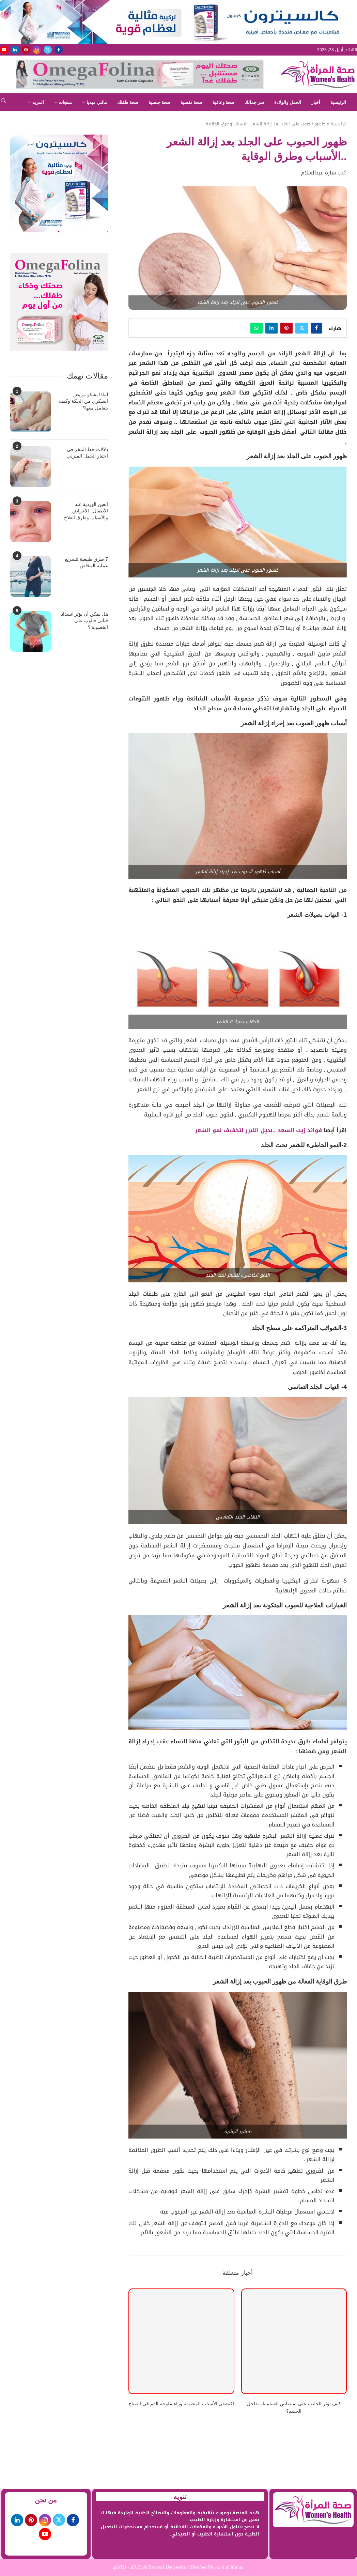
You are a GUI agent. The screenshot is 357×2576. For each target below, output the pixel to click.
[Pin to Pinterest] (286, 328)
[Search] (3, 102)
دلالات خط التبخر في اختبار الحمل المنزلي (87, 453)
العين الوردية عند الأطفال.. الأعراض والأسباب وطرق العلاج (86, 511)
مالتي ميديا (97, 102)
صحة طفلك (127, 102)
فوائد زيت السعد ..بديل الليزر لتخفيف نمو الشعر (258, 1130)
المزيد (38, 102)
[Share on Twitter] (301, 328)
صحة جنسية (160, 102)
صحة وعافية (224, 102)
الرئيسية (338, 102)
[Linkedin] (15, 50)
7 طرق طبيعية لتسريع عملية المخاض (86, 562)
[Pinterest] (26, 50)
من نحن (46, 2500)
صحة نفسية (191, 102)
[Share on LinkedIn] (271, 328)
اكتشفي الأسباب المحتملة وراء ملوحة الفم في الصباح (181, 2403)
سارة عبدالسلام (318, 173)
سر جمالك (254, 102)
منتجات (65, 102)
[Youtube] (4, 50)
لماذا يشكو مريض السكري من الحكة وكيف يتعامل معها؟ (83, 401)
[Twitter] (48, 50)
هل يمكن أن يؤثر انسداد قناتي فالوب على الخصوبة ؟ (84, 620)
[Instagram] (37, 50)
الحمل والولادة (287, 102)
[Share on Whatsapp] (256, 328)
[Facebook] (59, 50)
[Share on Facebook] (316, 328)
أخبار (315, 102)
